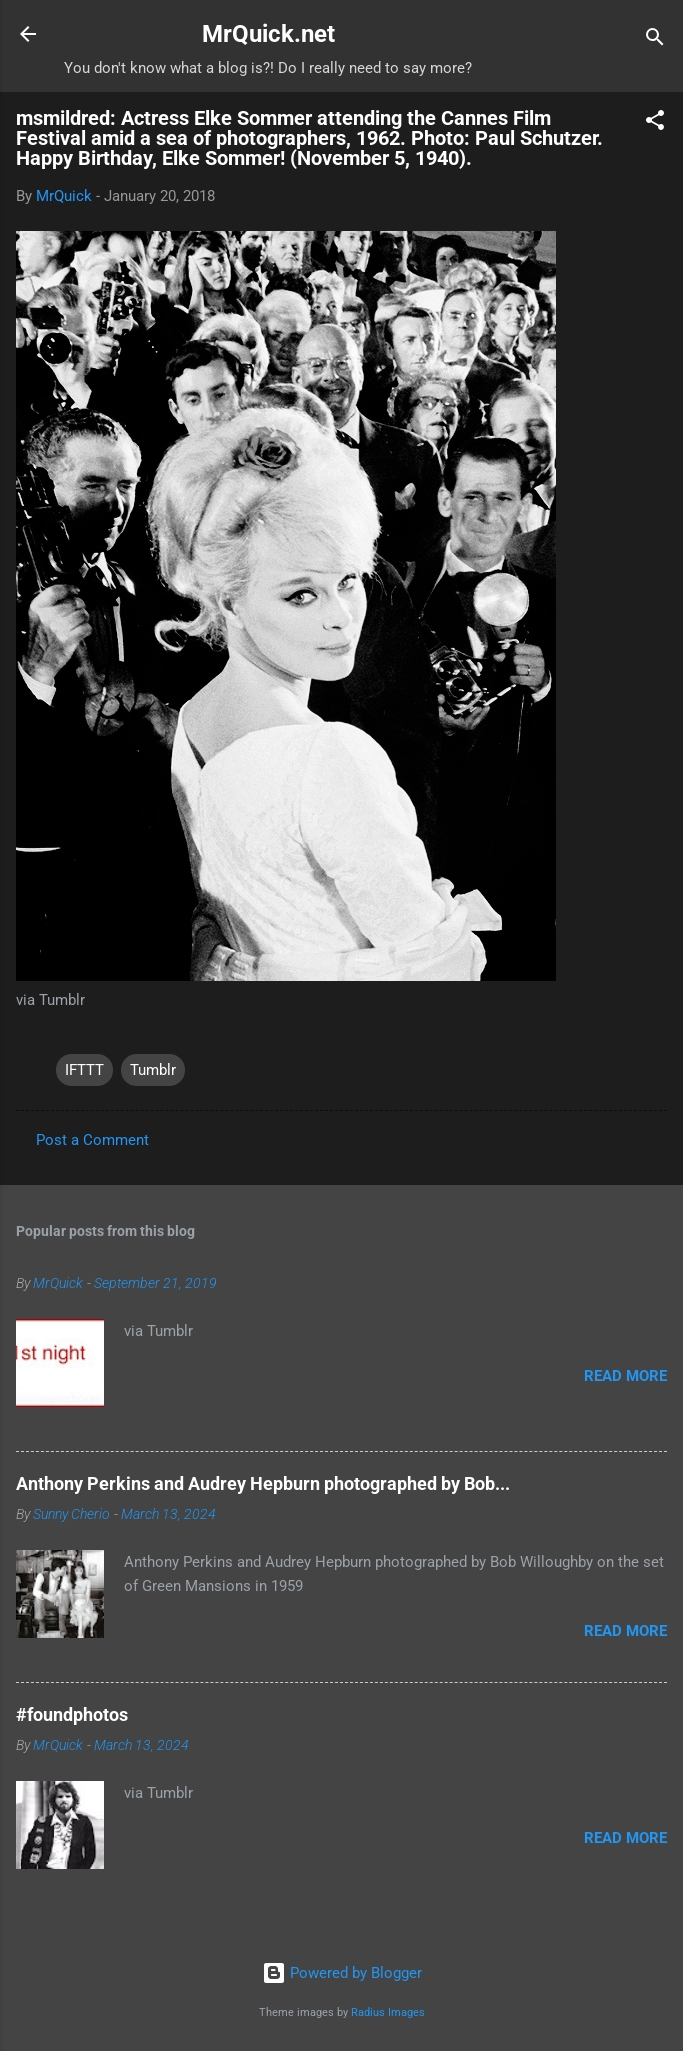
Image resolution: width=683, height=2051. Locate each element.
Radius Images (388, 2012)
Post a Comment (92, 1140)
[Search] (655, 40)
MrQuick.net (268, 34)
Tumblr (153, 1070)
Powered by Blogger (342, 1973)
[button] (655, 123)
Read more (625, 1376)
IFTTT (84, 1070)
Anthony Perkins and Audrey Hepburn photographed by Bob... (263, 1483)
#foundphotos (72, 1714)
